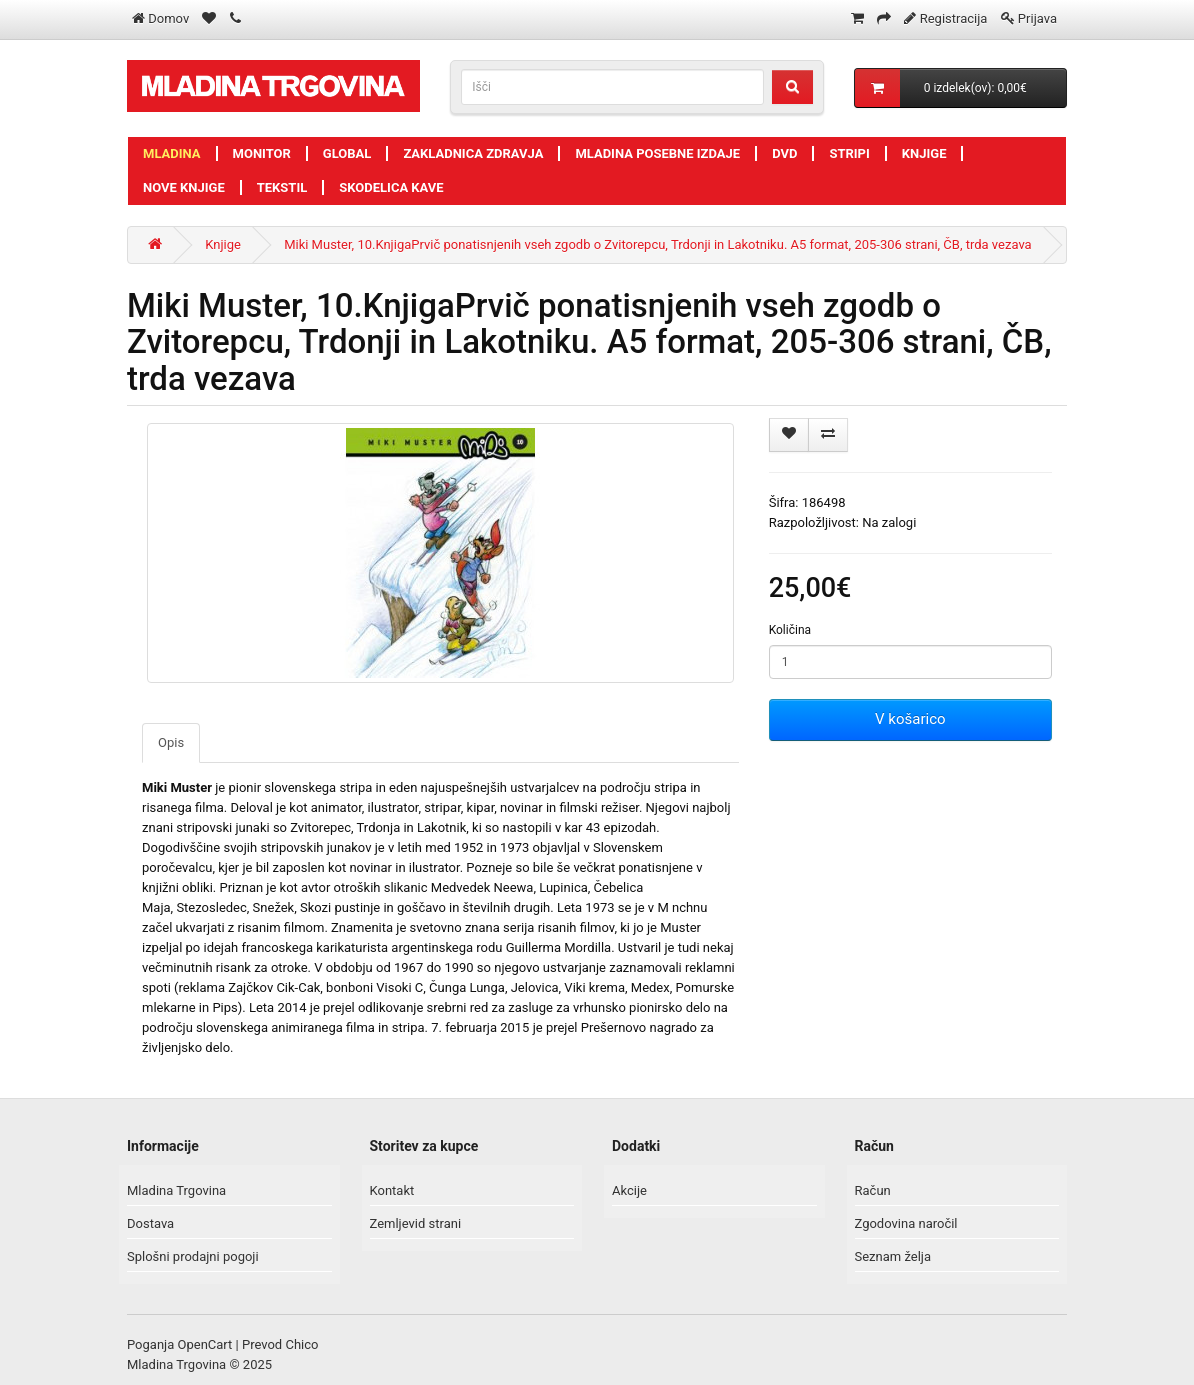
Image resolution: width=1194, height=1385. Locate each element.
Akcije (629, 1190)
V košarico (910, 719)
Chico (301, 1344)
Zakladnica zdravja (473, 153)
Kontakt (392, 1190)
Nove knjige (184, 187)
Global (347, 153)
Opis (171, 742)
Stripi (849, 153)
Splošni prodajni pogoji (193, 1256)
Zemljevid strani (416, 1223)
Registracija (954, 18)
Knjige (924, 153)
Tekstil (282, 187)
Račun (873, 1190)
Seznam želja (893, 1256)
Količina (790, 630)
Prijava (1037, 18)
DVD (784, 153)
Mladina (172, 153)
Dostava (150, 1223)
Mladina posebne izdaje (657, 153)
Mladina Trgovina (176, 1190)
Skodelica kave (391, 187)
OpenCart (205, 1344)
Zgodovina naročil (906, 1223)
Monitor (262, 153)
